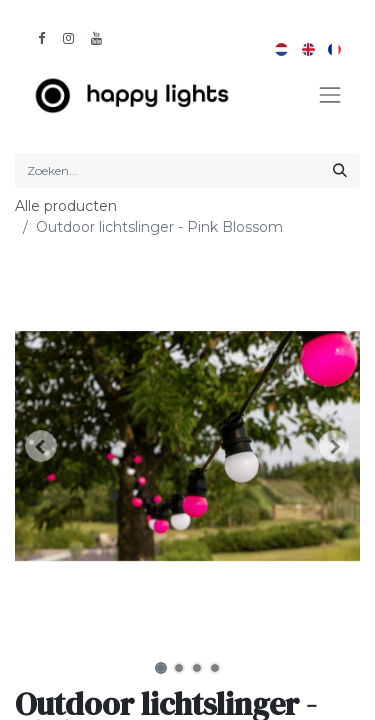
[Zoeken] (340, 170)
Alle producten (66, 206)
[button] (41, 446)
